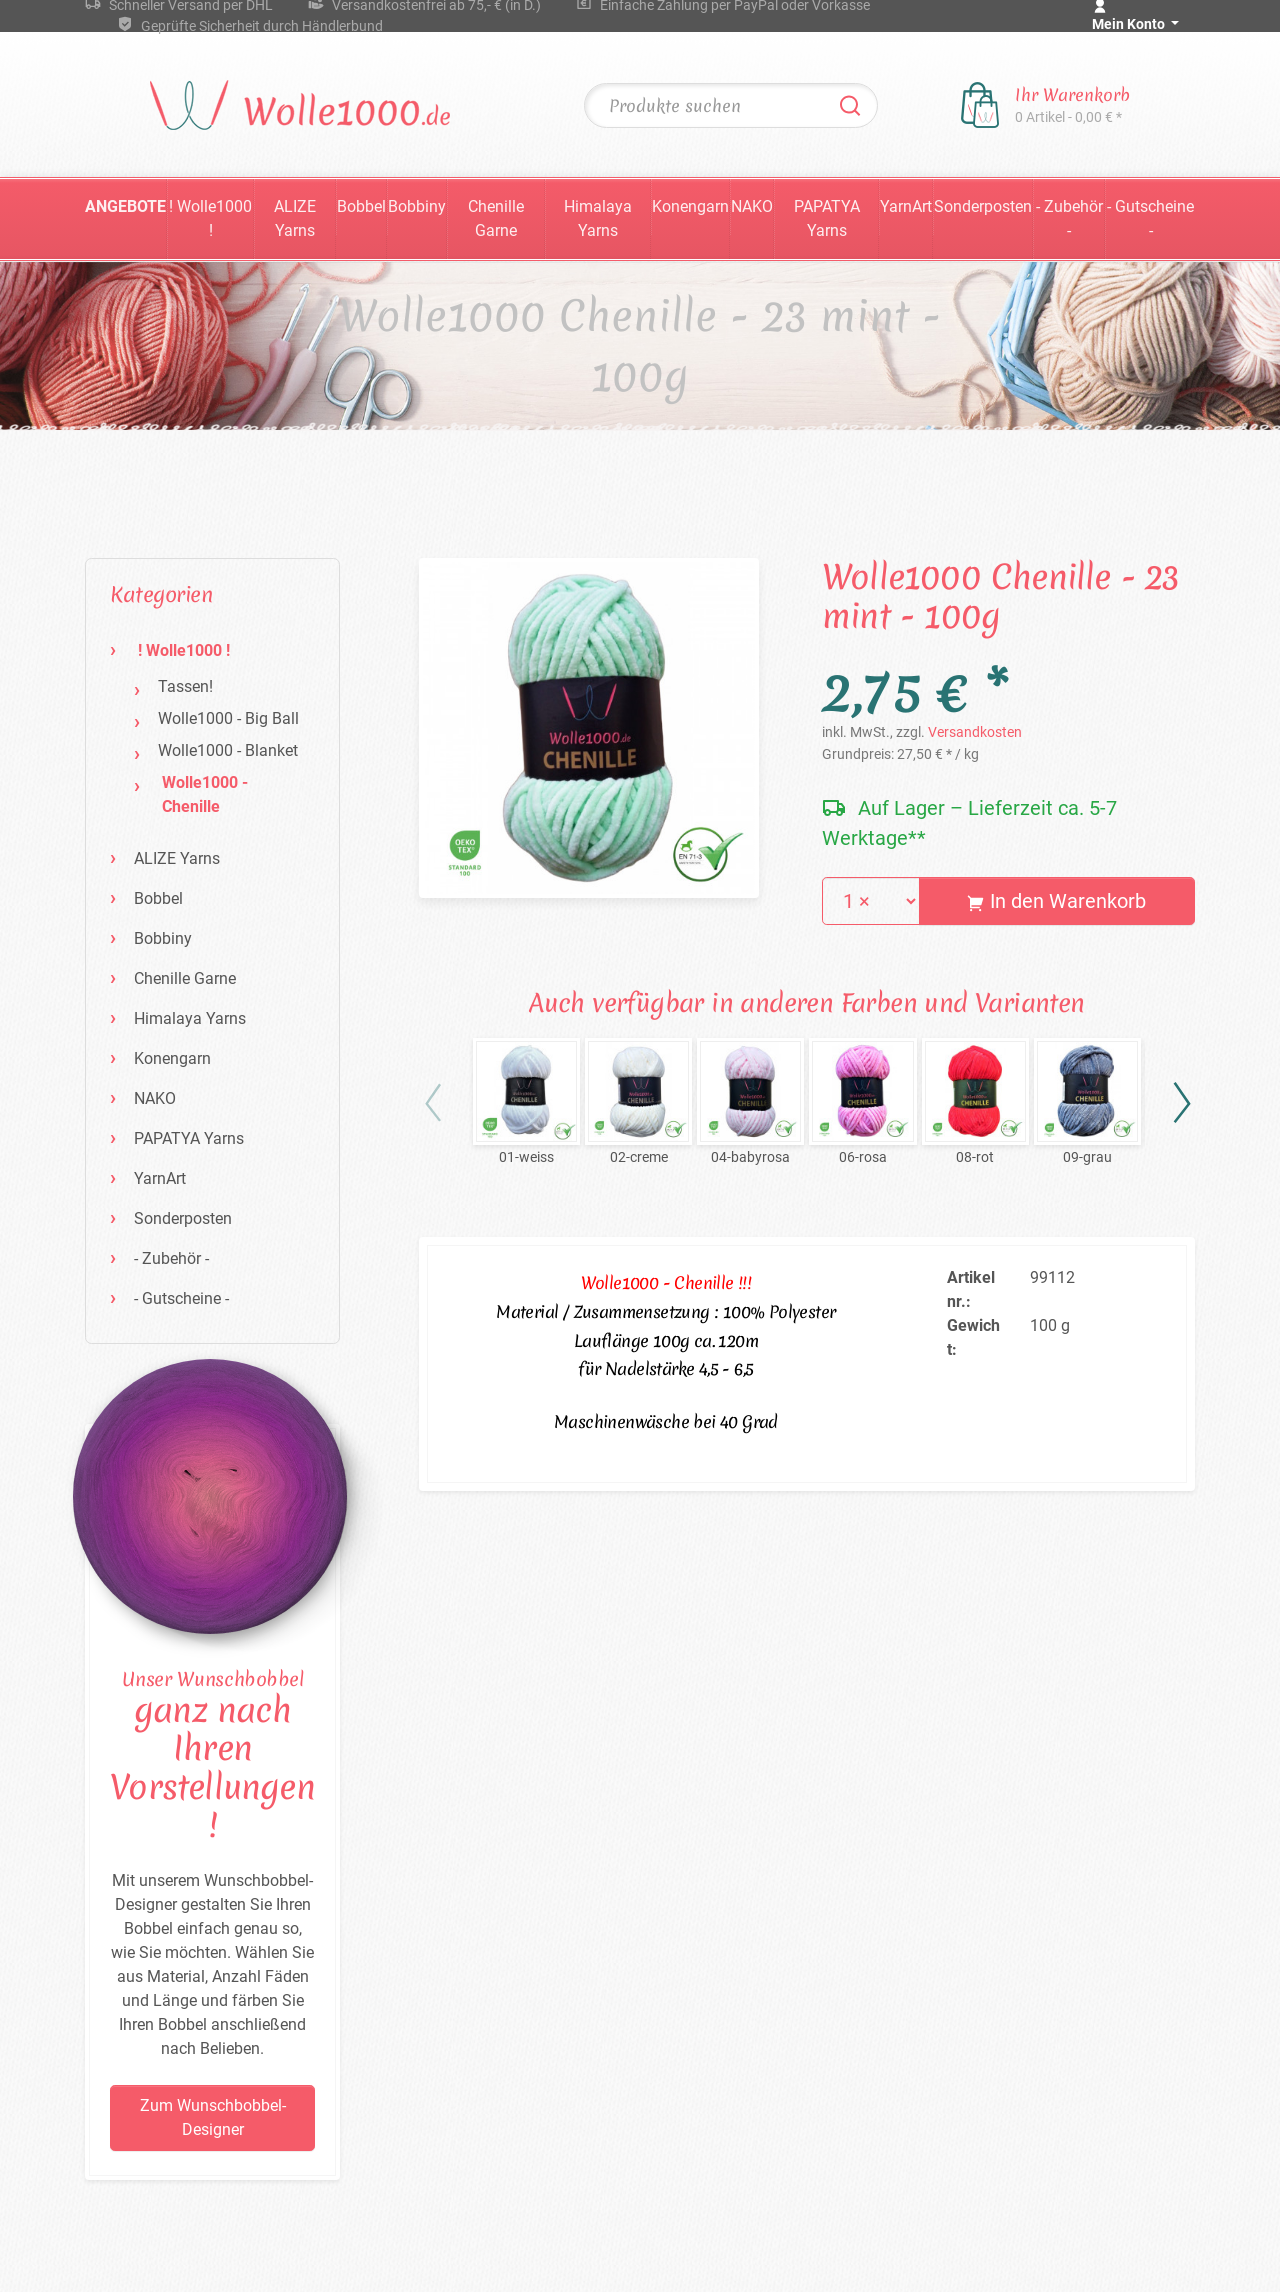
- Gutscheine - (1150, 218)
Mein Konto (1130, 24)
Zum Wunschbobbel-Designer (213, 2117)
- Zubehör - (1069, 218)
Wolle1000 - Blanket (228, 750)
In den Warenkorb (1056, 901)
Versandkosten (975, 732)
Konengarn (690, 206)
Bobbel (361, 206)
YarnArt (906, 206)
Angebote (125, 206)
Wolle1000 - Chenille (205, 794)
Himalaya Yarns (598, 218)
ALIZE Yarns (295, 218)
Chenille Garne (496, 218)
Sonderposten (983, 206)
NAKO (752, 206)
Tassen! (185, 686)
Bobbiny (417, 206)
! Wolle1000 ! (210, 218)
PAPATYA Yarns (827, 218)
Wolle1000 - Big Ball (228, 718)
